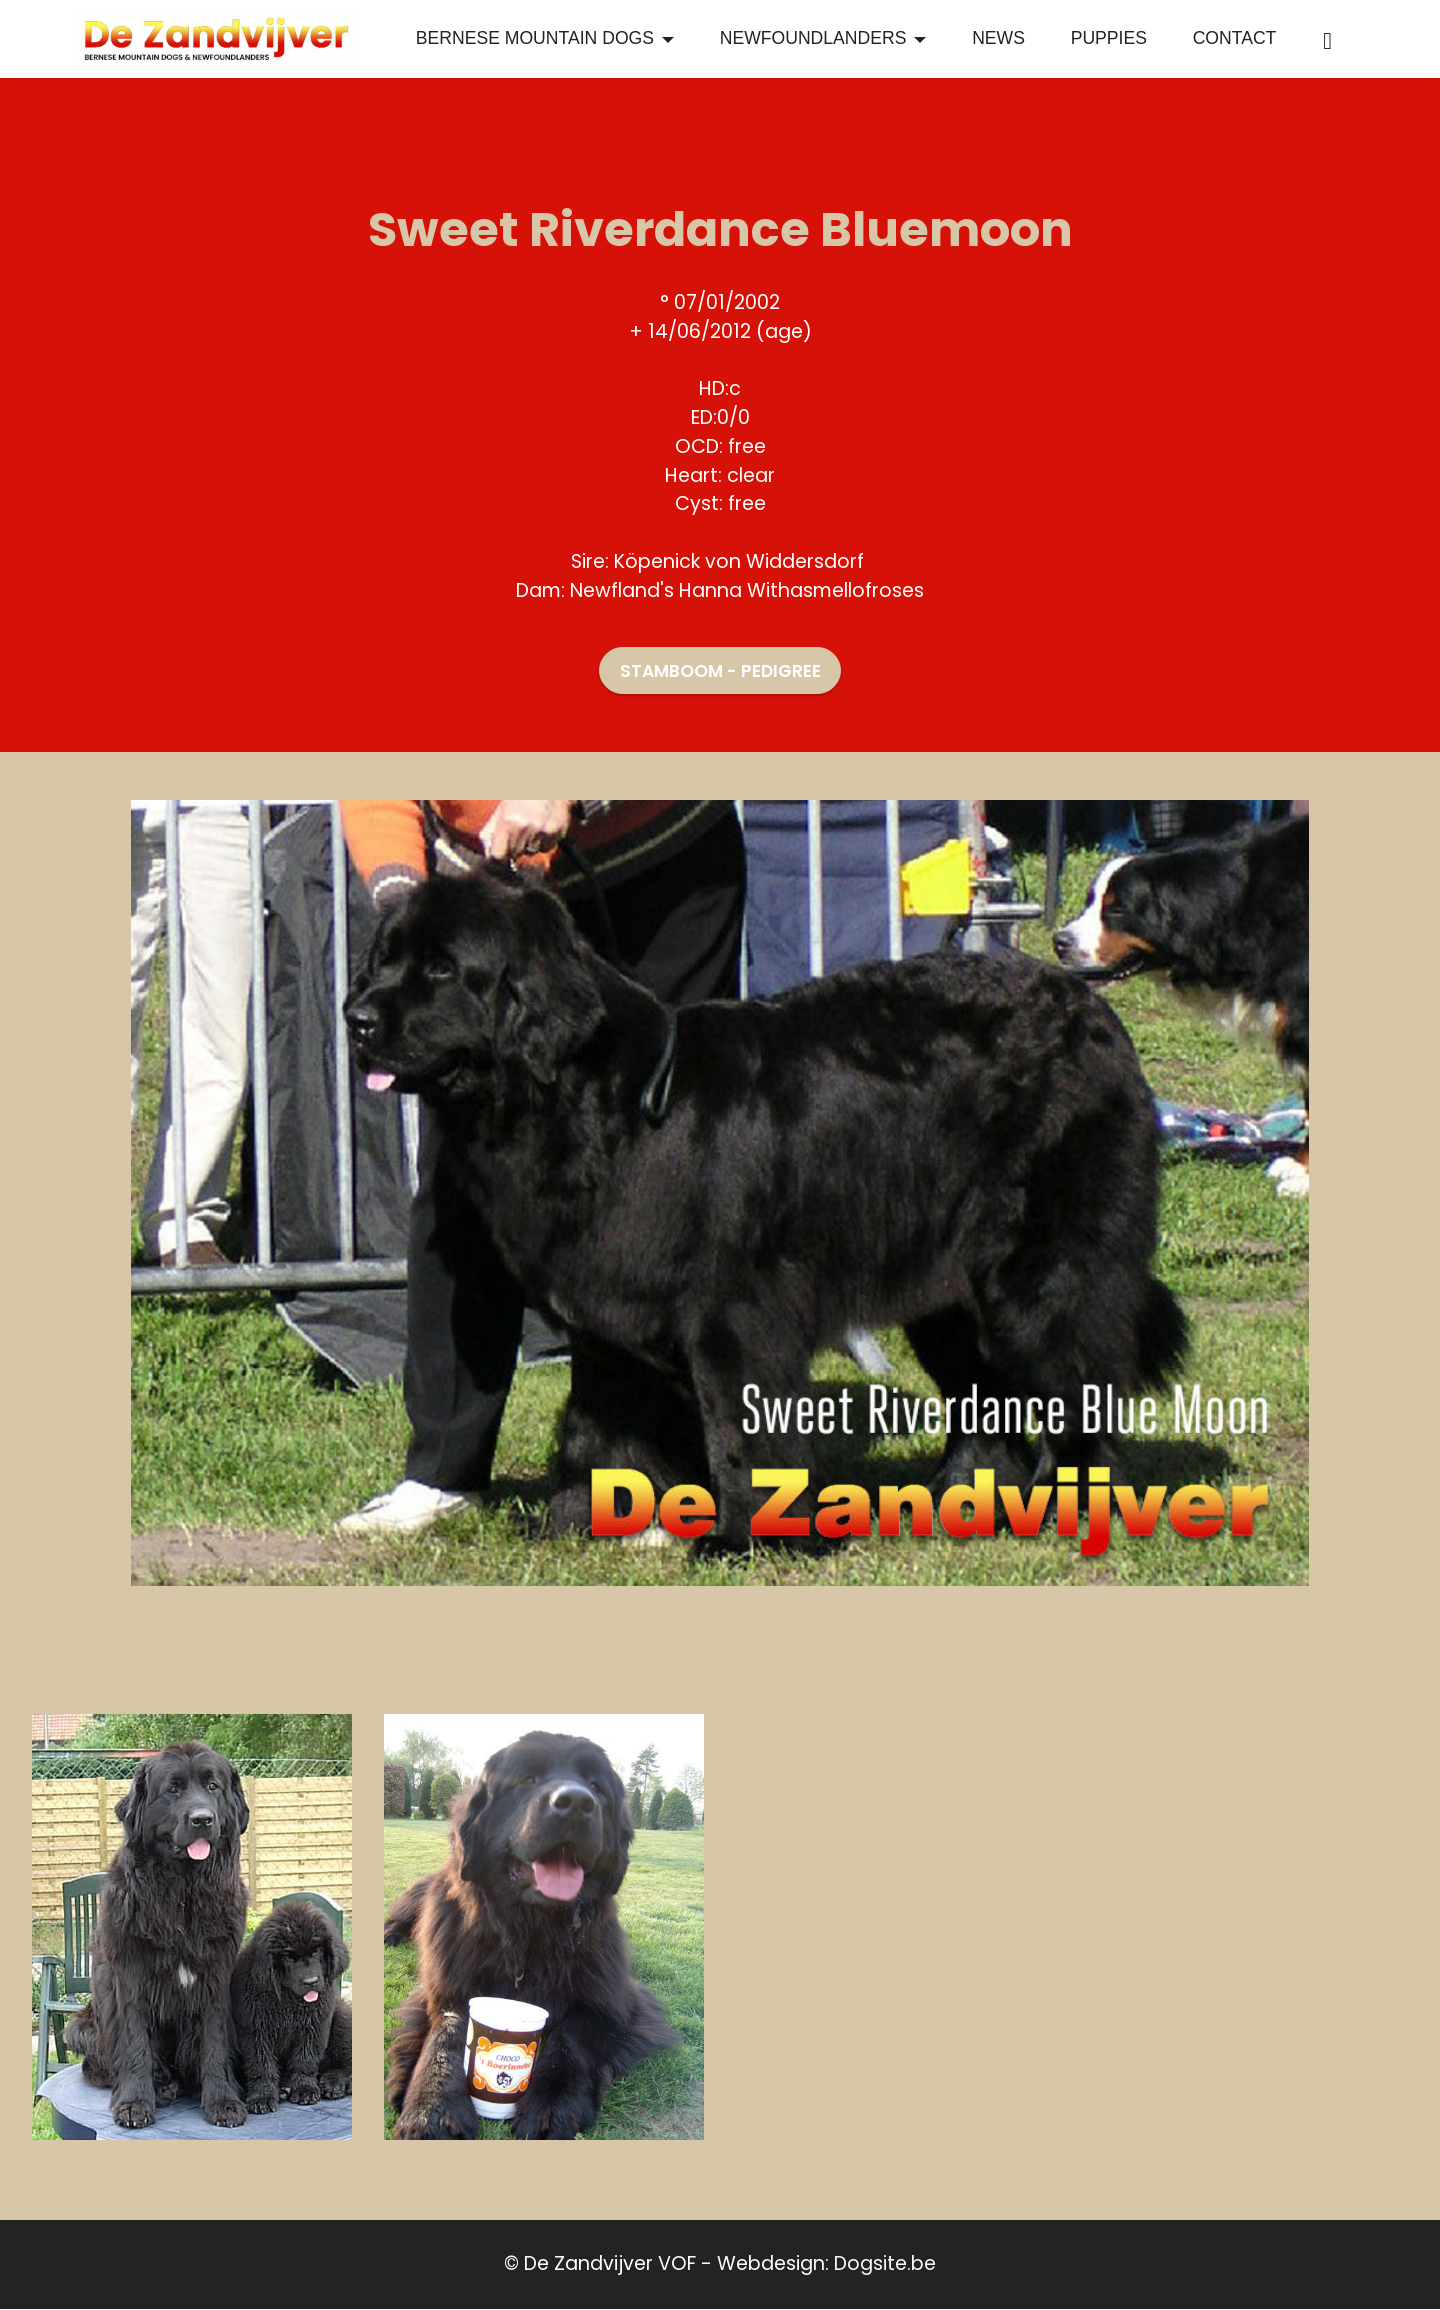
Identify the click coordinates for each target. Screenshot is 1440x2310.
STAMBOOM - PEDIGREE (720, 671)
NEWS (998, 39)
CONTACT (1235, 39)
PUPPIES (1109, 39)
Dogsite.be (885, 2264)
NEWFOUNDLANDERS (813, 39)
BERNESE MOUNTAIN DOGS (535, 39)
